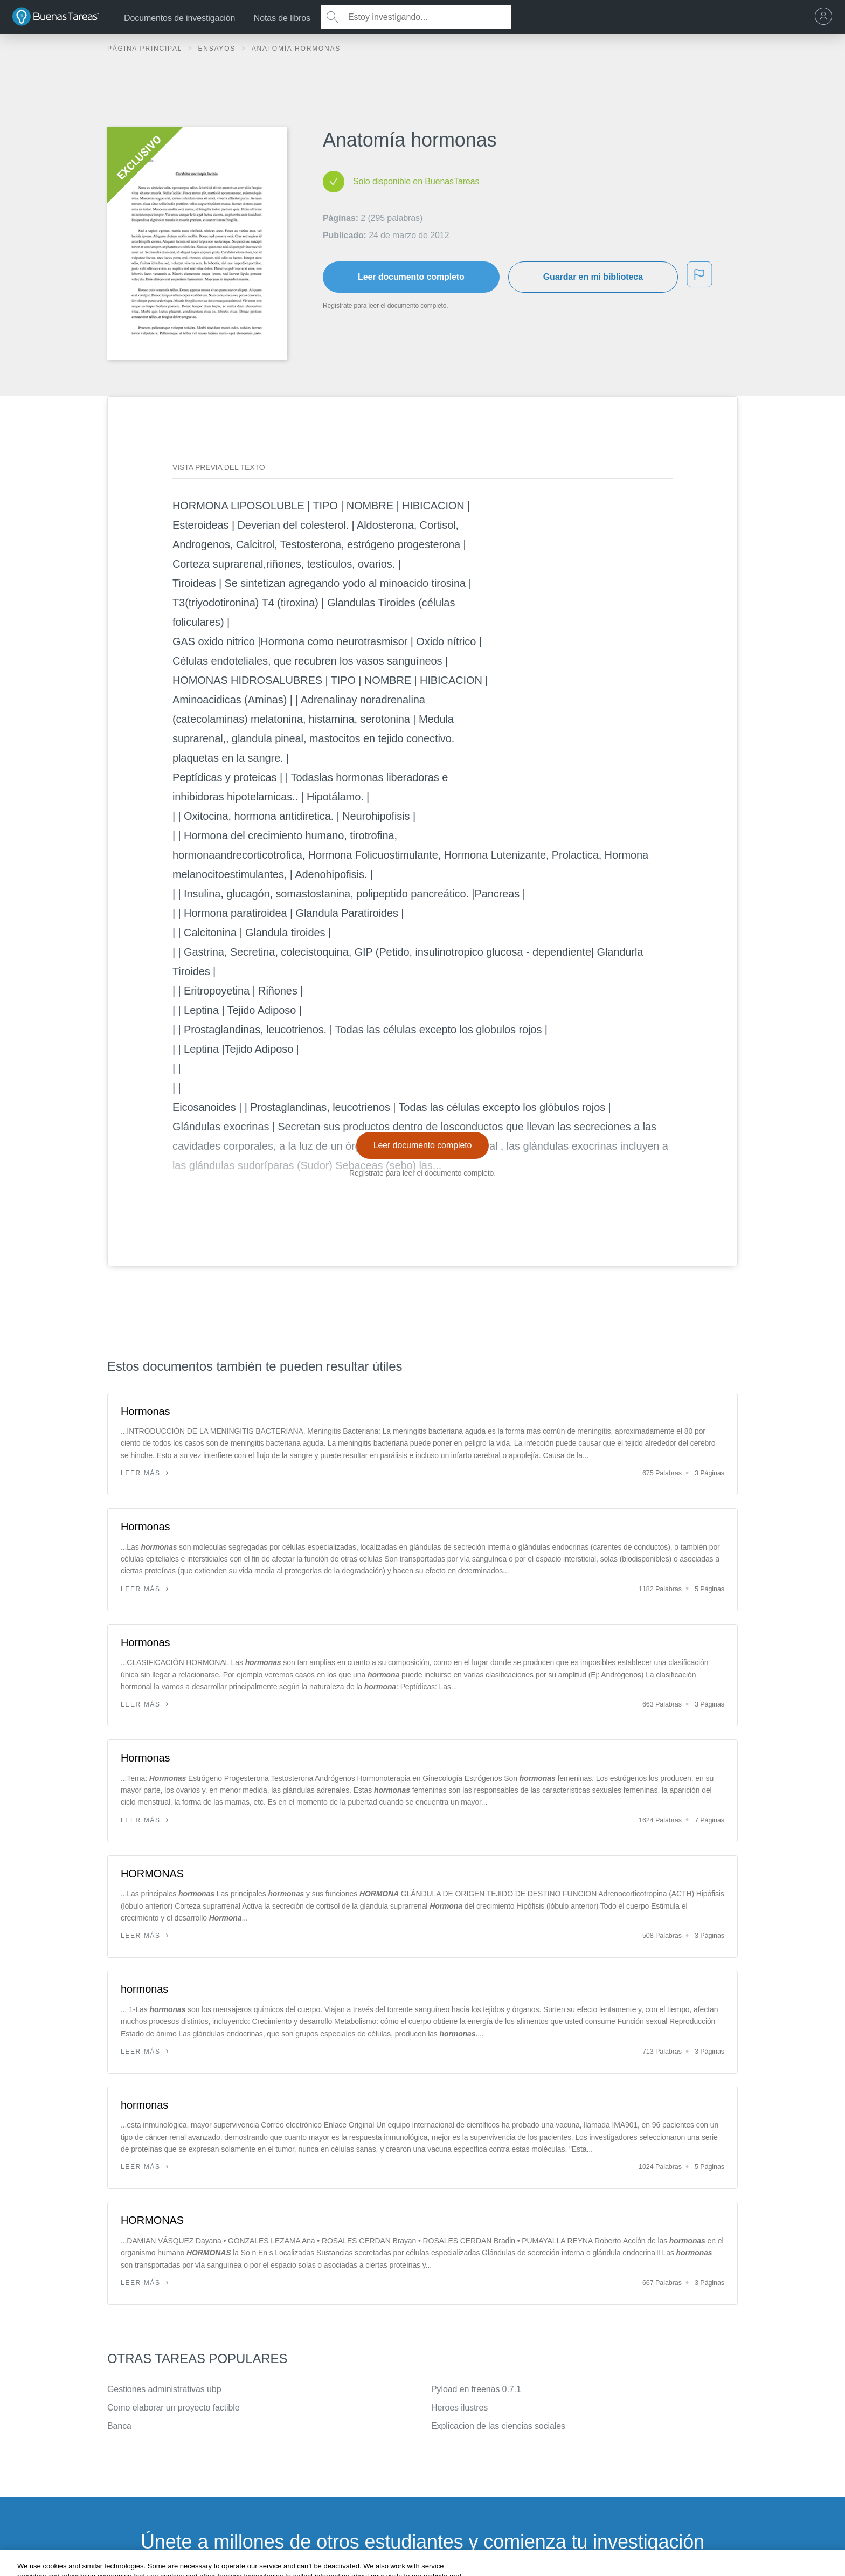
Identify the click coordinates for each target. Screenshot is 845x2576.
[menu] (826, 17)
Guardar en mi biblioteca (593, 276)
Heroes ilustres (459, 2407)
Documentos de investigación (179, 18)
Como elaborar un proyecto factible (173, 2407)
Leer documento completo (411, 276)
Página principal (146, 48)
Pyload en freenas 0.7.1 (476, 2389)
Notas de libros (282, 18)
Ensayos (218, 48)
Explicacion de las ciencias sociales (498, 2425)
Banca (119, 2425)
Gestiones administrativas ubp (164, 2389)
